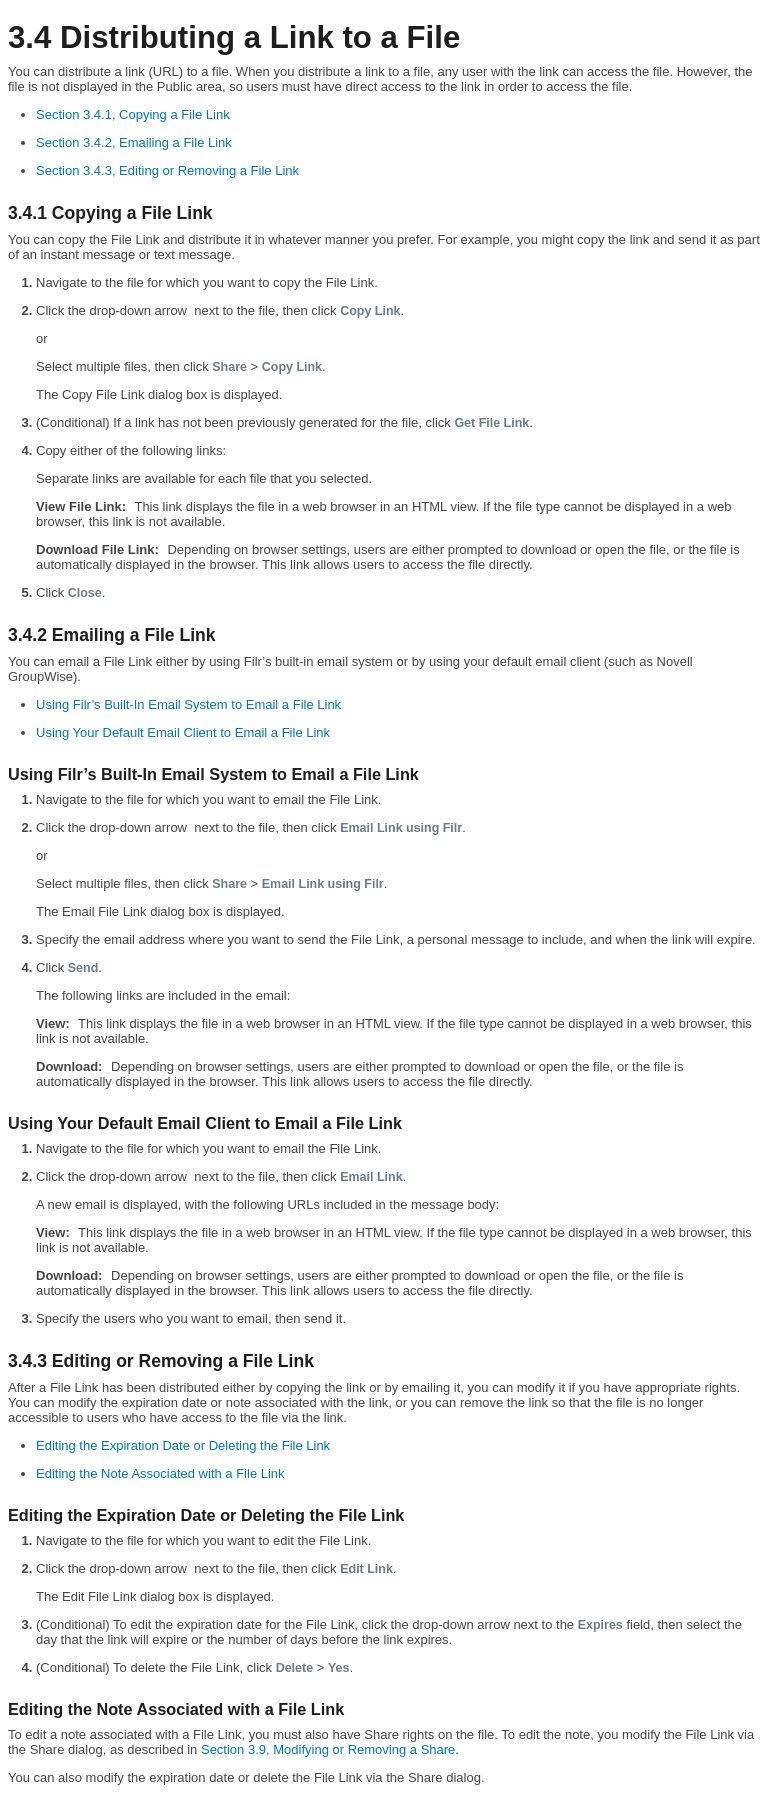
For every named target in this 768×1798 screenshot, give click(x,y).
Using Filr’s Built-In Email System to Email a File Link (188, 704)
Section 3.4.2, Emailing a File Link (134, 142)
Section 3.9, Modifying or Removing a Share (328, 1749)
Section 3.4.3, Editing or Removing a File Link (167, 170)
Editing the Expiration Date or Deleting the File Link (183, 1445)
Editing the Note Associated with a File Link (160, 1473)
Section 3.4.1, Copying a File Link (133, 114)
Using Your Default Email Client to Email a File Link (183, 732)
